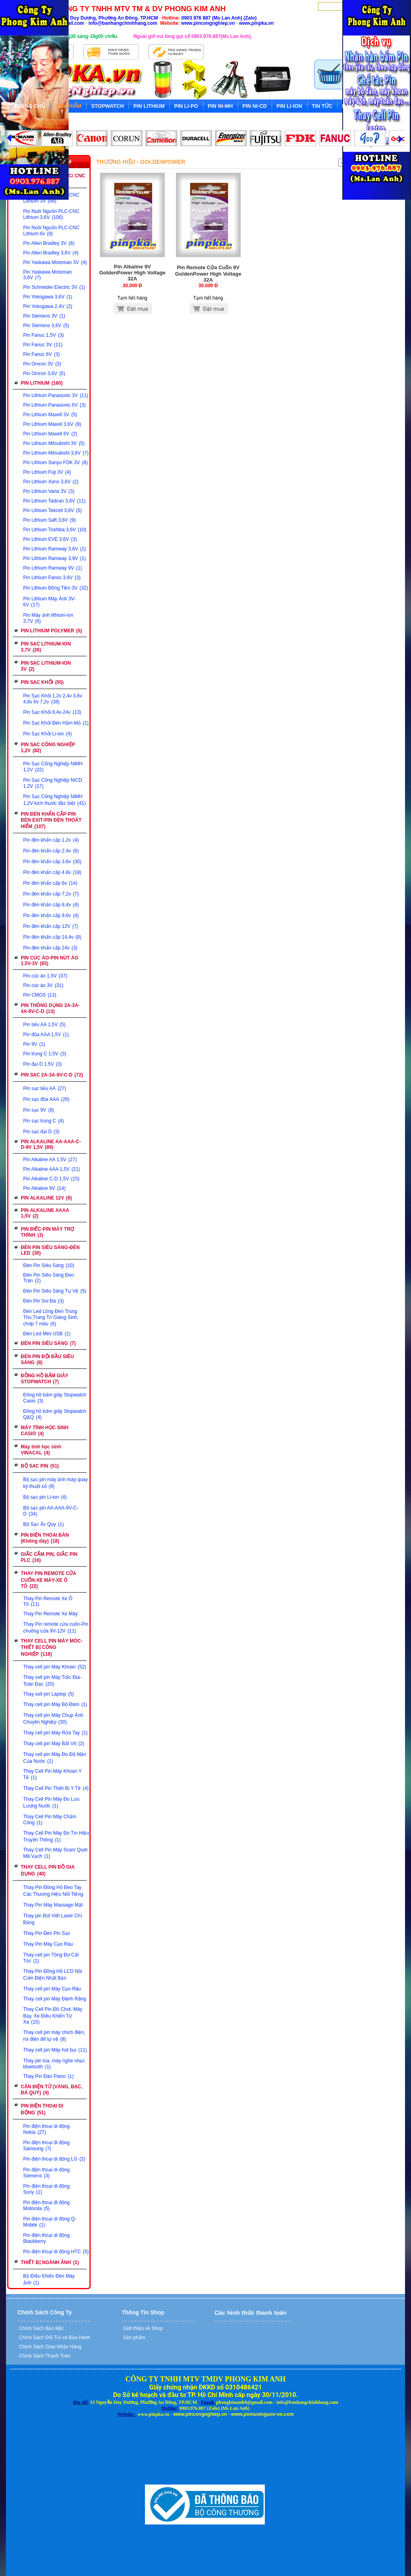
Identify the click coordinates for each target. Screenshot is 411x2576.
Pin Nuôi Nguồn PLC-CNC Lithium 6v (51, 230)
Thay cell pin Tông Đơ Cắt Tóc (51, 1958)
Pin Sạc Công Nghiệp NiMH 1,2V (53, 767)
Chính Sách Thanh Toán (44, 2356)
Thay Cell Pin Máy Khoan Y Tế (52, 1774)
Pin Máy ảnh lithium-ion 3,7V (48, 618)
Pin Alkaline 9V (44, 1188)
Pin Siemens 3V (44, 316)
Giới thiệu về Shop (142, 2328)
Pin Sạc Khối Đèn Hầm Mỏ (56, 723)
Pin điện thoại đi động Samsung (46, 2145)
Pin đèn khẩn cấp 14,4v (52, 937)
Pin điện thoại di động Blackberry (46, 2238)
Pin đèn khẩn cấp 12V (50, 926)
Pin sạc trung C (43, 1121)
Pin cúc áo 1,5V (45, 976)
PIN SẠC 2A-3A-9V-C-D (52, 1075)
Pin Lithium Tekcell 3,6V (52, 510)
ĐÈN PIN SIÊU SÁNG (48, 1343)
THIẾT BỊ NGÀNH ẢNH (50, 2262)
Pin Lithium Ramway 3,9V (54, 558)
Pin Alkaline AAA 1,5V (51, 1169)
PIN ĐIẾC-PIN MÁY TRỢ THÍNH (47, 1232)
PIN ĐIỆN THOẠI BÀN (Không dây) (45, 1538)
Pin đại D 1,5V (42, 1064)
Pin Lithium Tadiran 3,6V (54, 501)
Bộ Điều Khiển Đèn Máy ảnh (49, 2279)
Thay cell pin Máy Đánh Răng (54, 1999)
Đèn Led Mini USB (46, 1334)
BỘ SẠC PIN (40, 1466)
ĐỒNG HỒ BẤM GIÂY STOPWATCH (44, 1378)
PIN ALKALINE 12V (46, 1198)
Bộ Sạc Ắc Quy (43, 1524)
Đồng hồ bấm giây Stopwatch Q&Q (54, 1414)
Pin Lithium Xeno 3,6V (50, 482)
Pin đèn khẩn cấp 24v (50, 948)
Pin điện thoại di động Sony (46, 2189)
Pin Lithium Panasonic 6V (54, 405)
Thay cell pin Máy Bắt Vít (53, 1743)
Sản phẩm (133, 2337)
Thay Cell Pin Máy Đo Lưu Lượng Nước (51, 1802)
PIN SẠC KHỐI (42, 682)
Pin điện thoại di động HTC (56, 2251)
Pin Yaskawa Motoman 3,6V (47, 274)
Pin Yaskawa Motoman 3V (55, 262)
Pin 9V (34, 1044)
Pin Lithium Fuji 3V (47, 472)
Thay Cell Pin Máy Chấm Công (49, 1819)
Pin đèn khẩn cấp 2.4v (51, 851)
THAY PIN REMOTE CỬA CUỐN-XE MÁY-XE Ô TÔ (48, 1580)
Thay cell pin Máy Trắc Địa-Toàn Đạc (52, 1680)
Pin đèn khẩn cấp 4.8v (52, 872)
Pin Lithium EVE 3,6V (50, 539)
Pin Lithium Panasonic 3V (55, 395)
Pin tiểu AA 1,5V (44, 1024)
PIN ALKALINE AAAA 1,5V (45, 1213)
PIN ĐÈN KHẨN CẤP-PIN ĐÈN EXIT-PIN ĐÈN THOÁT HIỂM (51, 820)
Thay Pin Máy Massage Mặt (53, 1905)
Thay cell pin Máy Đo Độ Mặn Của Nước (54, 1758)
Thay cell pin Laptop (48, 1694)
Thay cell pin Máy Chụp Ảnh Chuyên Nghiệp (53, 1718)
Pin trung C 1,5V (44, 1054)
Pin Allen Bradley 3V (48, 243)
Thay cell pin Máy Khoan (54, 1667)
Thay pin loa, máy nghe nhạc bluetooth (54, 2064)
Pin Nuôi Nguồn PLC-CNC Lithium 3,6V (51, 214)
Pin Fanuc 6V (41, 354)
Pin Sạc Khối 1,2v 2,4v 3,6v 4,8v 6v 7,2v (52, 699)
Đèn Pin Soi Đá (43, 1301)
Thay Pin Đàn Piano (48, 2076)
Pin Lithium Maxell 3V (50, 414)
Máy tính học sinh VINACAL (41, 1450)
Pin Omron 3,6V (44, 373)
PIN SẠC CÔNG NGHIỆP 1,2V (48, 747)
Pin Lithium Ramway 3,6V (54, 549)
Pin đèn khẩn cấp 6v (50, 883)
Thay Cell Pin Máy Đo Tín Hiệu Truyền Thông (56, 1836)
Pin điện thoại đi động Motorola (46, 2205)
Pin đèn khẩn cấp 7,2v (51, 894)
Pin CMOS (39, 995)
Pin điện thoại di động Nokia (46, 2129)
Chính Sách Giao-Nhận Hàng (49, 2347)
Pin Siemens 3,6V (46, 325)
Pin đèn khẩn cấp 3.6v (52, 861)
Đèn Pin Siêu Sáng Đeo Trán (48, 1277)
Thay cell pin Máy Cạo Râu (52, 1989)
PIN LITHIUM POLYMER (51, 631)
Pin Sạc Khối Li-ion (47, 734)
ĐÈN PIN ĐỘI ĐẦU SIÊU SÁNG (47, 1359)
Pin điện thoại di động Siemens (46, 2173)
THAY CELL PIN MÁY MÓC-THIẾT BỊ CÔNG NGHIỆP (51, 1647)
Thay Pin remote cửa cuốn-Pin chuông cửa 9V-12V (55, 1627)
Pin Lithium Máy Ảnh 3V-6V (49, 602)
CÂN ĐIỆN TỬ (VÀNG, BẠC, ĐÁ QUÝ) (51, 2089)
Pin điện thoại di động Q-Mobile (49, 2222)
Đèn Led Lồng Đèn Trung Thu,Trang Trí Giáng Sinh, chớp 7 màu (50, 1318)
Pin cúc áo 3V (43, 985)
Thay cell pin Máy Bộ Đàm (55, 1704)
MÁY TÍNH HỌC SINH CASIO (44, 1430)
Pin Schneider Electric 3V (54, 287)
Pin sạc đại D (41, 1131)
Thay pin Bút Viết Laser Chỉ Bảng (52, 1919)
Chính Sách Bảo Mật (41, 2328)
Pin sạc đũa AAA (46, 1099)
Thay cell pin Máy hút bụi (55, 2050)
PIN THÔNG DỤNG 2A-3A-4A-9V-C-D (50, 1008)
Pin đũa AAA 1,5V (46, 1034)
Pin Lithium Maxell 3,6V (52, 424)
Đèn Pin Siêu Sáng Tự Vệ (54, 1291)
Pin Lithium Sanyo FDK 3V (55, 462)
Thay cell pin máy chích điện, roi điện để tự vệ (54, 2036)
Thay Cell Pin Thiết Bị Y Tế (56, 1788)
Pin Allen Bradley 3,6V (50, 253)
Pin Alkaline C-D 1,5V (51, 1179)
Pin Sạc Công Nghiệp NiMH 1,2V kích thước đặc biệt (54, 800)
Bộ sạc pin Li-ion (45, 1497)
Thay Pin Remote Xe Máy (50, 1614)
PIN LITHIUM (42, 383)
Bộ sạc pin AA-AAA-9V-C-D (50, 1511)
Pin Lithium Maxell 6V (50, 434)
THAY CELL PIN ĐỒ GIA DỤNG (48, 1870)
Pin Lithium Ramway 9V (52, 568)
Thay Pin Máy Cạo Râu (48, 1944)
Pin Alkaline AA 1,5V (50, 1159)
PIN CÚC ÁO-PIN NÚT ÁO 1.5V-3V (49, 960)
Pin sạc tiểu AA (44, 1088)
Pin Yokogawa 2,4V (47, 306)
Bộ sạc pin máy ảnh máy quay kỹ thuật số (55, 1483)
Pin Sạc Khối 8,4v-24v (52, 712)
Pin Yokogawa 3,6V (47, 297)
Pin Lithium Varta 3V (48, 491)
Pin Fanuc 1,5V (43, 335)
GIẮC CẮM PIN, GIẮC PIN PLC (49, 1557)
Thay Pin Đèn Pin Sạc (46, 1933)
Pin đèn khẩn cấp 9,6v (51, 915)
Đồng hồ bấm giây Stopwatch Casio (54, 1398)
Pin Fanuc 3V (42, 345)
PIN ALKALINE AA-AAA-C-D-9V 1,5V (51, 1144)
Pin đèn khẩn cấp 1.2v (51, 840)
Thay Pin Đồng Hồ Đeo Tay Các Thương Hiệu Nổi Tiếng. (53, 1891)
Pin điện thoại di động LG (54, 2159)
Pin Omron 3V (42, 364)
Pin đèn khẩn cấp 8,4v (51, 905)
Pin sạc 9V (38, 1110)
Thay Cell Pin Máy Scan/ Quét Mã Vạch (55, 1853)
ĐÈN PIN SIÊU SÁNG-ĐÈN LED (50, 1250)
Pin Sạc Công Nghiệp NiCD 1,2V (52, 783)
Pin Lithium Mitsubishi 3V (54, 443)
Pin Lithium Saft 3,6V (49, 520)
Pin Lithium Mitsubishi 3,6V (56, 453)
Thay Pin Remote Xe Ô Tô (47, 1601)
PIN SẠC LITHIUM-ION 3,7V (46, 647)
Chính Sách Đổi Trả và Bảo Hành (54, 2337)
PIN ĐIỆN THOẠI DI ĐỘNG (42, 2109)
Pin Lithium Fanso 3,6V (52, 577)
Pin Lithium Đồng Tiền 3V (55, 588)
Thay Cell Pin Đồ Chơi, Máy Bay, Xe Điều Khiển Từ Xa (52, 2015)
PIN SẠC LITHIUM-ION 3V (46, 666)
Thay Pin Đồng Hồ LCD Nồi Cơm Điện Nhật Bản (52, 1974)
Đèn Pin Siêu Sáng (48, 1265)
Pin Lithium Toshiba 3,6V (54, 529)
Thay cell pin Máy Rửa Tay (55, 1733)
